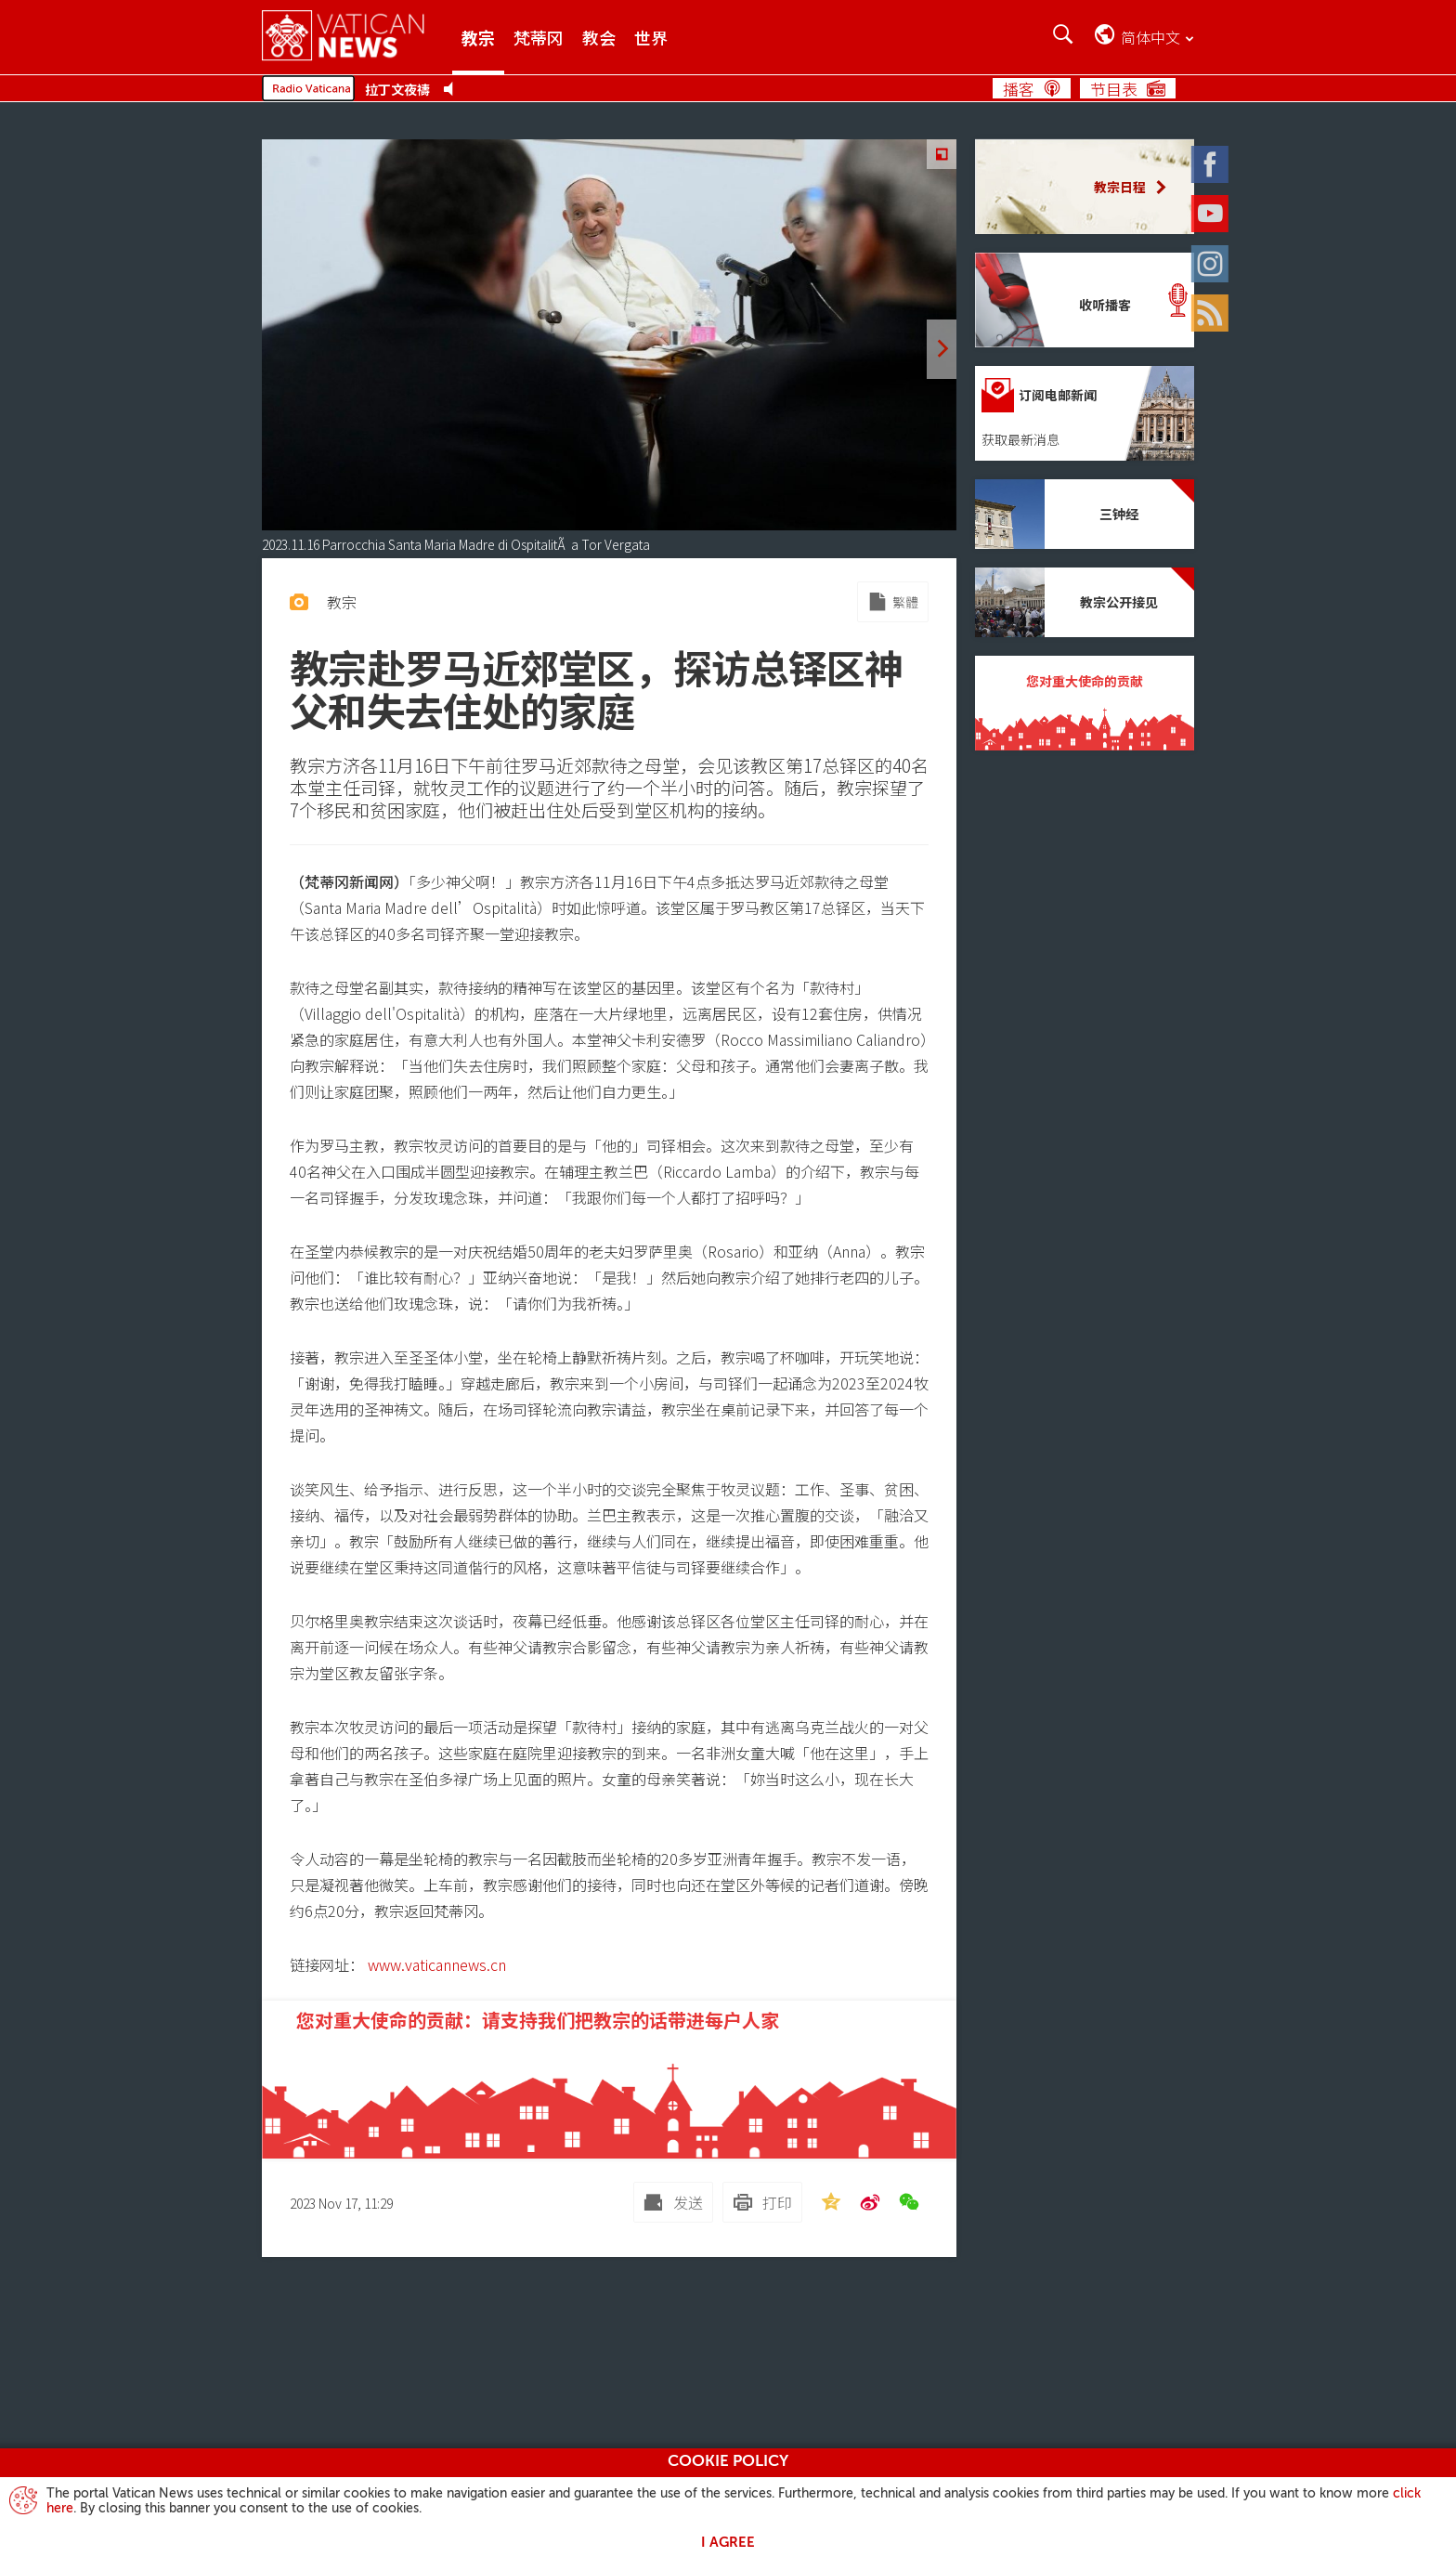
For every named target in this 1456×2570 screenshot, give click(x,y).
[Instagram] (1229, 257)
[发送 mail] (673, 2202)
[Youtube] (1229, 207)
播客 (1018, 88)
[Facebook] (1229, 157)
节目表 (1114, 88)
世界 (651, 37)
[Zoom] (941, 154)
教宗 (478, 37)
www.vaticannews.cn (437, 1964)
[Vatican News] (357, 36)
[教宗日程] (1084, 186)
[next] (941, 349)
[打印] (762, 2202)
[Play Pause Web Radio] (453, 89)
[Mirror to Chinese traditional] (893, 601)
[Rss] (1229, 306)
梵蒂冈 (539, 37)
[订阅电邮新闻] (1084, 413)
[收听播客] (1084, 300)
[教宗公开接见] (1084, 602)
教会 (599, 37)
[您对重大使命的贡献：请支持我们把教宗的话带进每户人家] (609, 2080)
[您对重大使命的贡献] (1084, 703)
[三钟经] (1084, 514)
